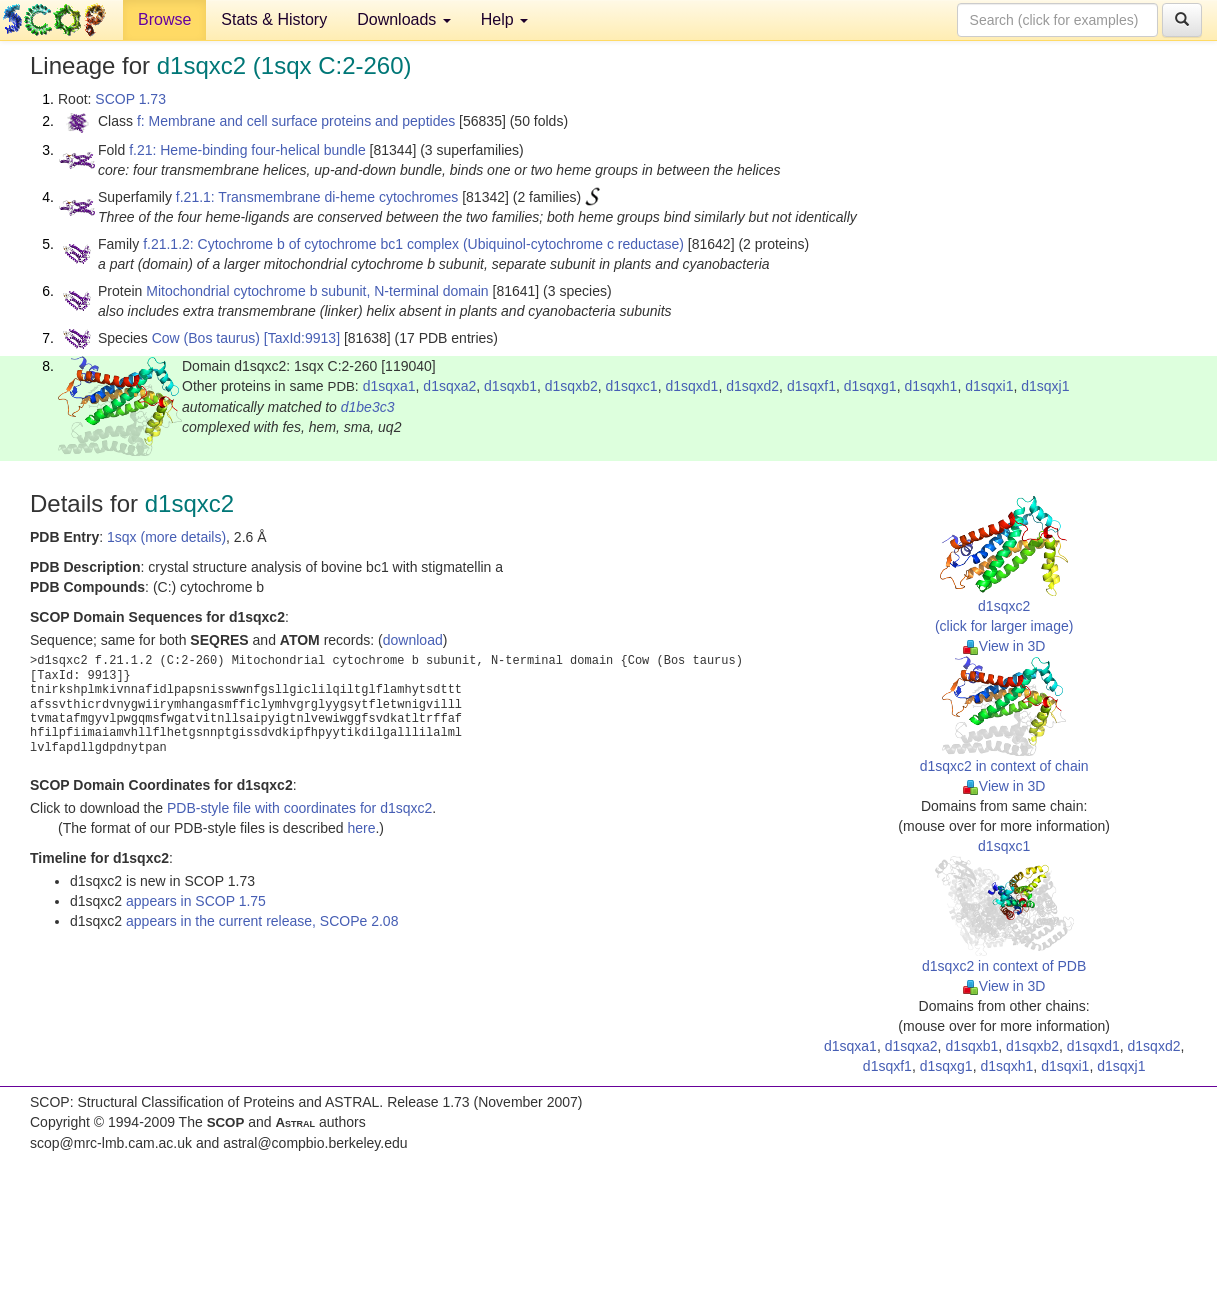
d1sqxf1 (811, 386)
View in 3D (1004, 646)
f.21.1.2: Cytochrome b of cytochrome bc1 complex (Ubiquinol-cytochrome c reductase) (413, 244)
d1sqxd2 (752, 386)
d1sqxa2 (449, 386)
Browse (164, 19)
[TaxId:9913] (302, 338)
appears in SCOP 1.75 (196, 901)
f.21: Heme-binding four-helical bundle (247, 150)
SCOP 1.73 (130, 99)
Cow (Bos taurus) (206, 338)
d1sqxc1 (632, 386)
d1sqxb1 (510, 386)
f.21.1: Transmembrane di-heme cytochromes (317, 197)
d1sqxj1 (1045, 386)
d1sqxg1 (870, 386)
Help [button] (504, 19)
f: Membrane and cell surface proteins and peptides (296, 121)
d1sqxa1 (389, 386)
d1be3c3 (368, 407)
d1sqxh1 (930, 386)
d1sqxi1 (989, 386)
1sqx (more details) (166, 537)
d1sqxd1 (691, 386)
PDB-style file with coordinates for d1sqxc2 (299, 808)
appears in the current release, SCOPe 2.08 (262, 921)
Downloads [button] (404, 19)
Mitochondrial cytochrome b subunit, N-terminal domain (317, 291)
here (361, 828)
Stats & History (274, 19)
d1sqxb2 (571, 386)
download (413, 640)
